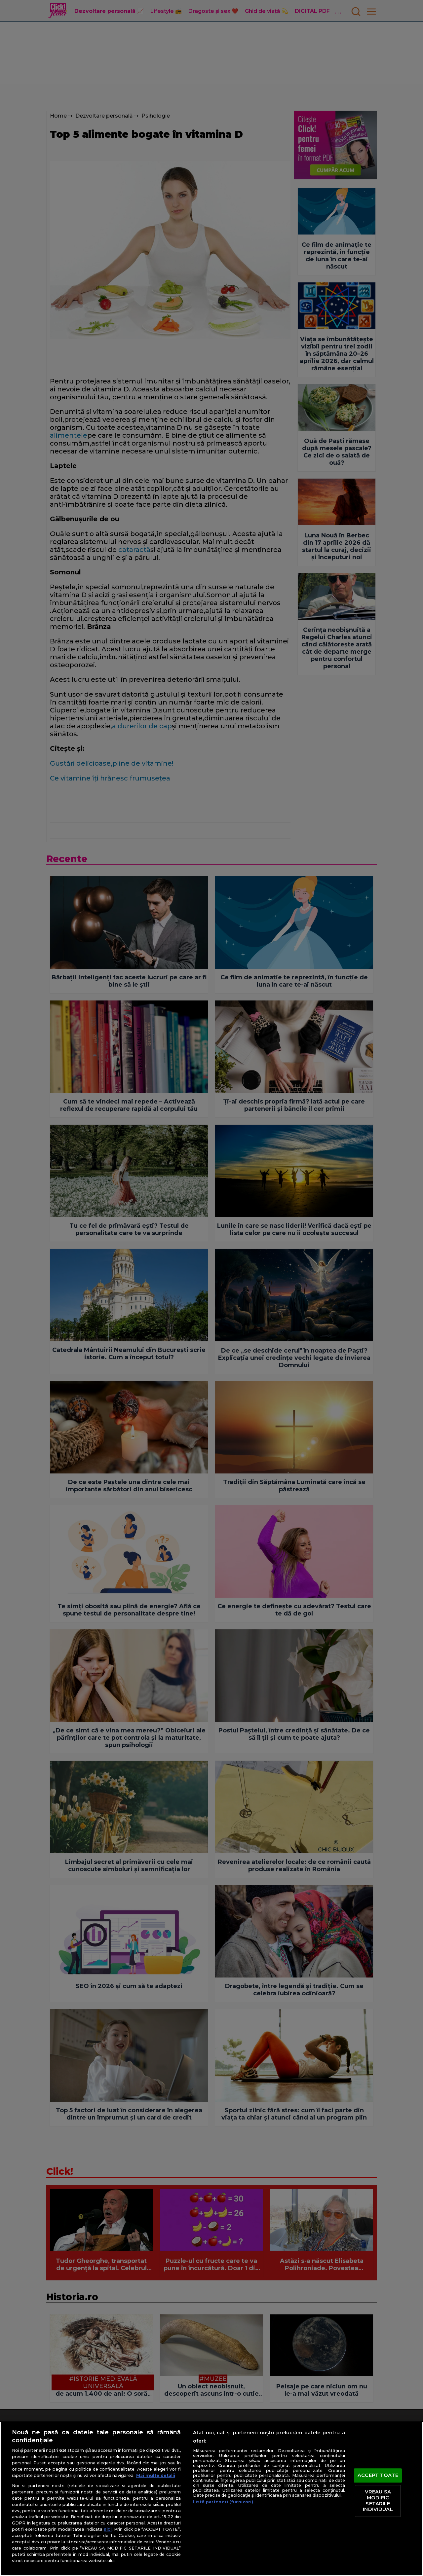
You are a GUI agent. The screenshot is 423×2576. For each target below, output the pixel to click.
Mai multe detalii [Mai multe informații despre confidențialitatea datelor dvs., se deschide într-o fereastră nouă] (155, 2475)
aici (108, 2529)
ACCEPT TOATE (378, 2475)
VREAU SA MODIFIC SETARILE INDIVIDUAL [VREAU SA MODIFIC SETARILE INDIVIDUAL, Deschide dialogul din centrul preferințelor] (378, 2501)
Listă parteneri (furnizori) (223, 2501)
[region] (211, 2498)
